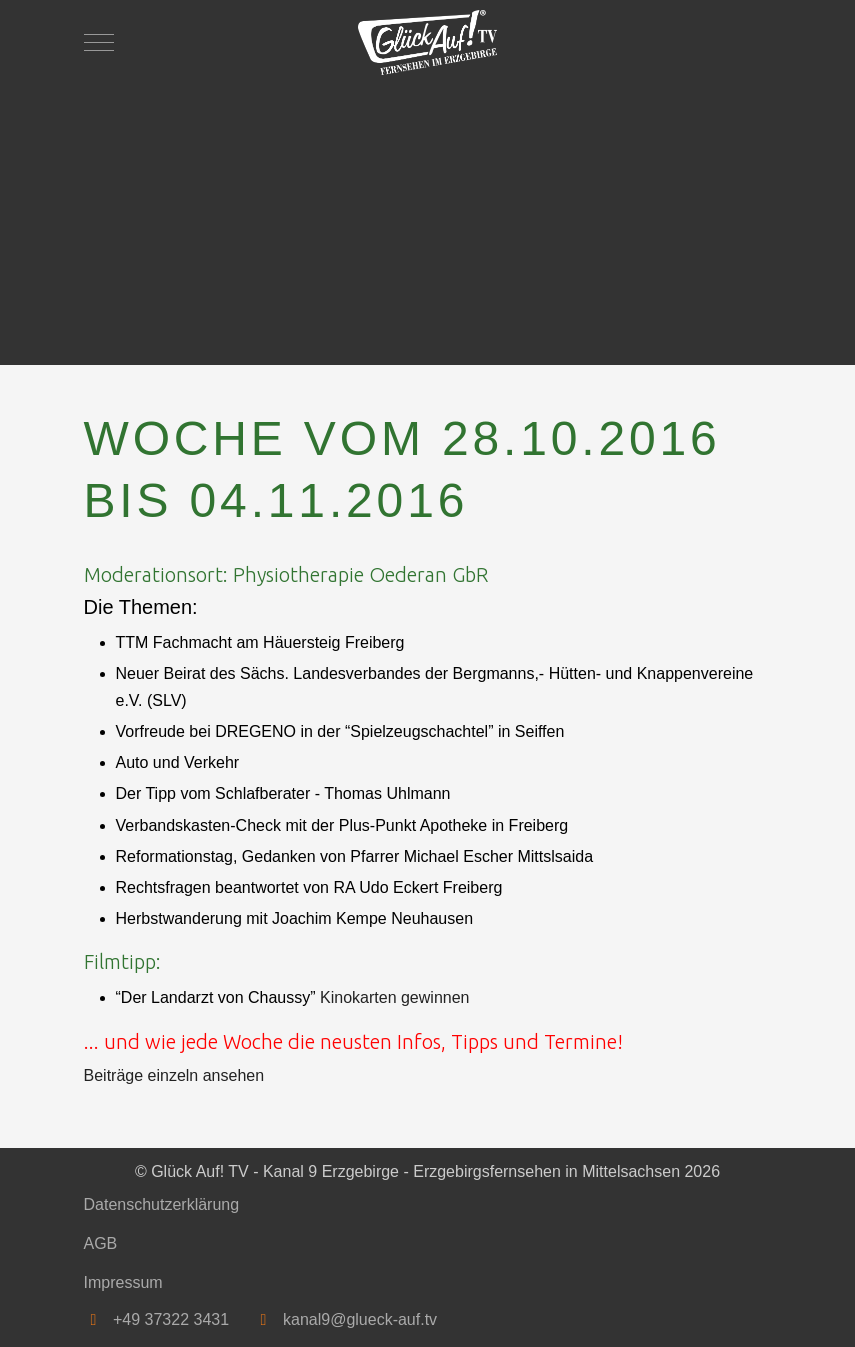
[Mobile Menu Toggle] (99, 42)
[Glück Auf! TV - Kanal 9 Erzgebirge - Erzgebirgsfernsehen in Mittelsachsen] (428, 42)
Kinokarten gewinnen (394, 997)
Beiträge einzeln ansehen (174, 1075)
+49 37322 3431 (171, 1319)
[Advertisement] (428, 215)
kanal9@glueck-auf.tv (360, 1319)
